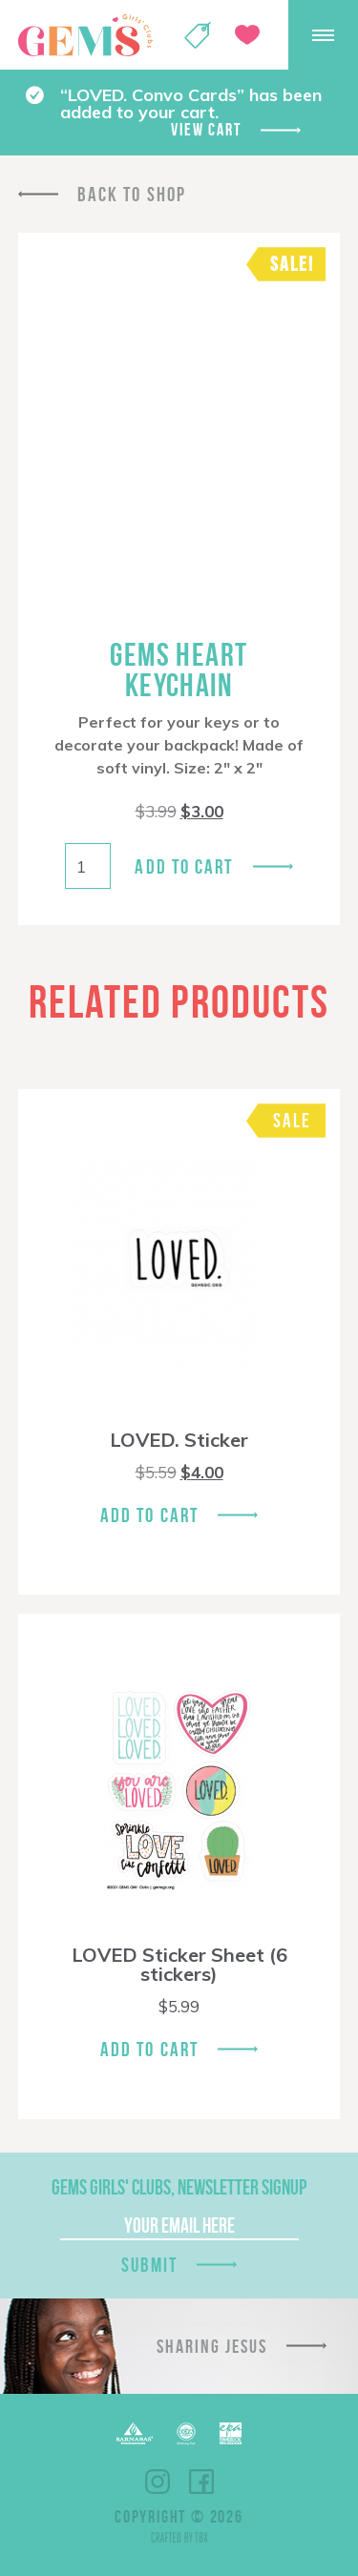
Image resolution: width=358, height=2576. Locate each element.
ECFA (186, 2433)
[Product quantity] (88, 866)
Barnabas (134, 2433)
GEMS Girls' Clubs (85, 35)
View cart (206, 129)
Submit (150, 2265)
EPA (231, 2433)
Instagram (157, 2481)
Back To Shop (131, 194)
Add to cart (184, 866)
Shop (197, 35)
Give (247, 35)
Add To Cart (149, 1515)
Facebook (201, 2481)
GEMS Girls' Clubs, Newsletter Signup (179, 2186)
